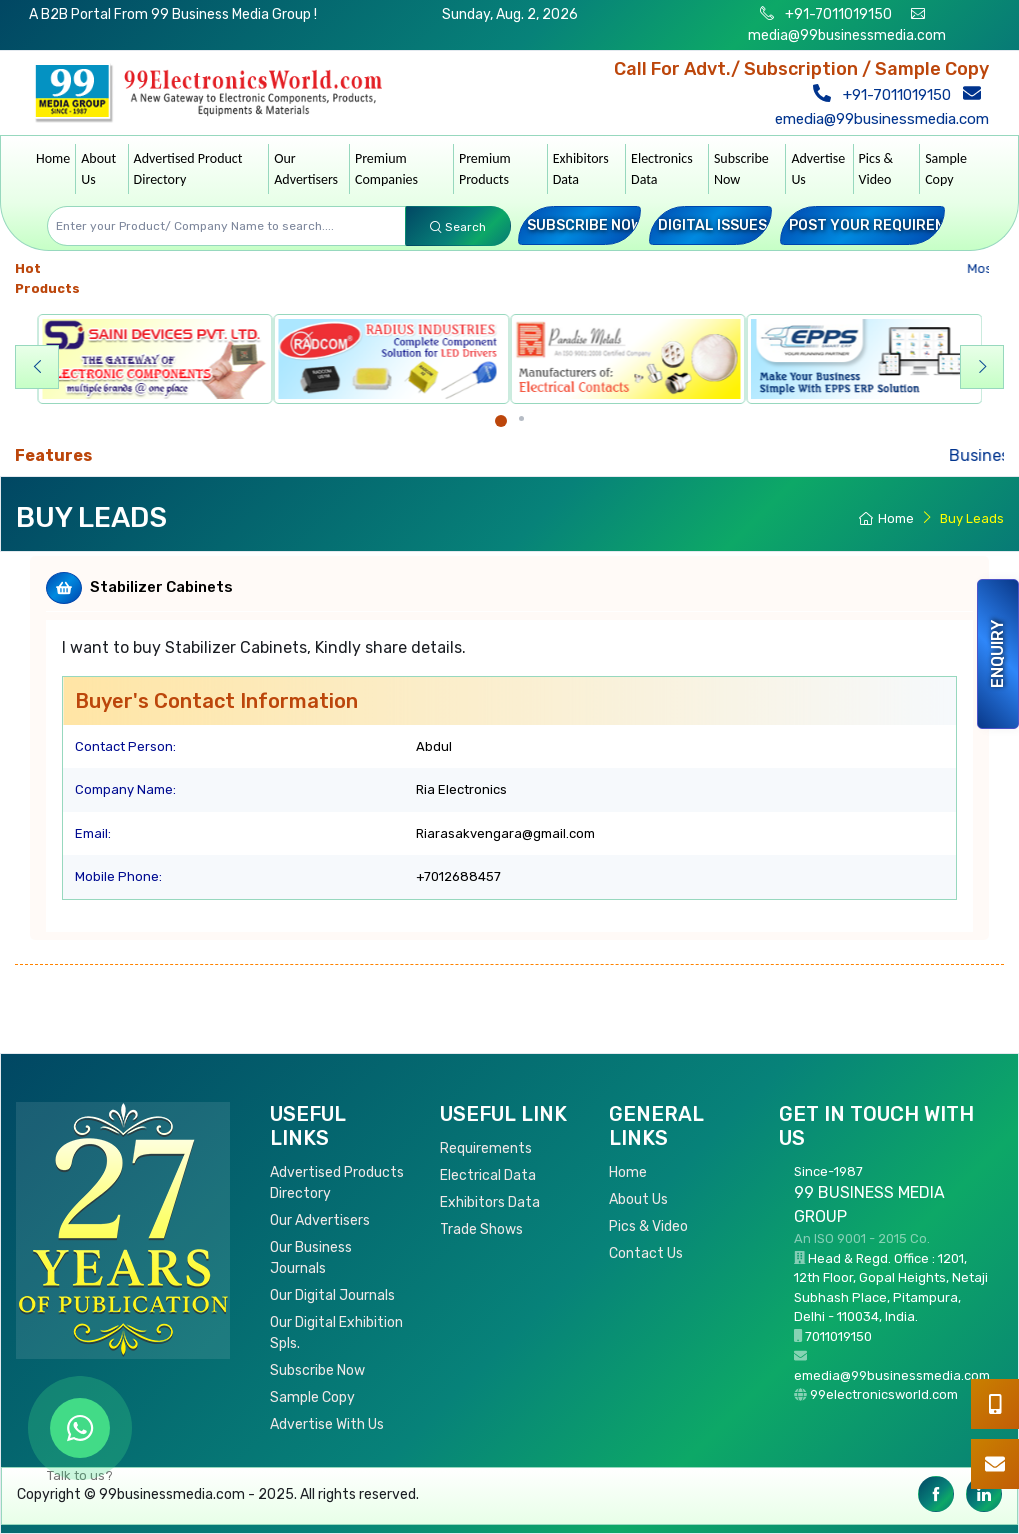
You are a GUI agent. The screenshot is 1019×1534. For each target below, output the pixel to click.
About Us (98, 169)
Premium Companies (386, 169)
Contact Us (646, 1253)
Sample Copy (946, 169)
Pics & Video (876, 169)
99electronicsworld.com (884, 1394)
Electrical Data (488, 1175)
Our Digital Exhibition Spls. (336, 1333)
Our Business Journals (311, 1258)
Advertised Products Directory (337, 1183)
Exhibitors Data (581, 169)
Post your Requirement (882, 225)
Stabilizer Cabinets (161, 587)
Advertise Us (818, 169)
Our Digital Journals (332, 1295)
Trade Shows (481, 1229)
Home (53, 158)
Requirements (486, 1148)
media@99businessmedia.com (847, 35)
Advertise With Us (327, 1424)
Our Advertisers (306, 169)
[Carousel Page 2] (521, 418)
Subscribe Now (741, 169)
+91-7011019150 (837, 14)
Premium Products (485, 169)
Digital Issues (712, 225)
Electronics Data (662, 169)
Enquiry (997, 654)
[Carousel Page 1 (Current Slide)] (501, 421)
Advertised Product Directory (188, 169)
